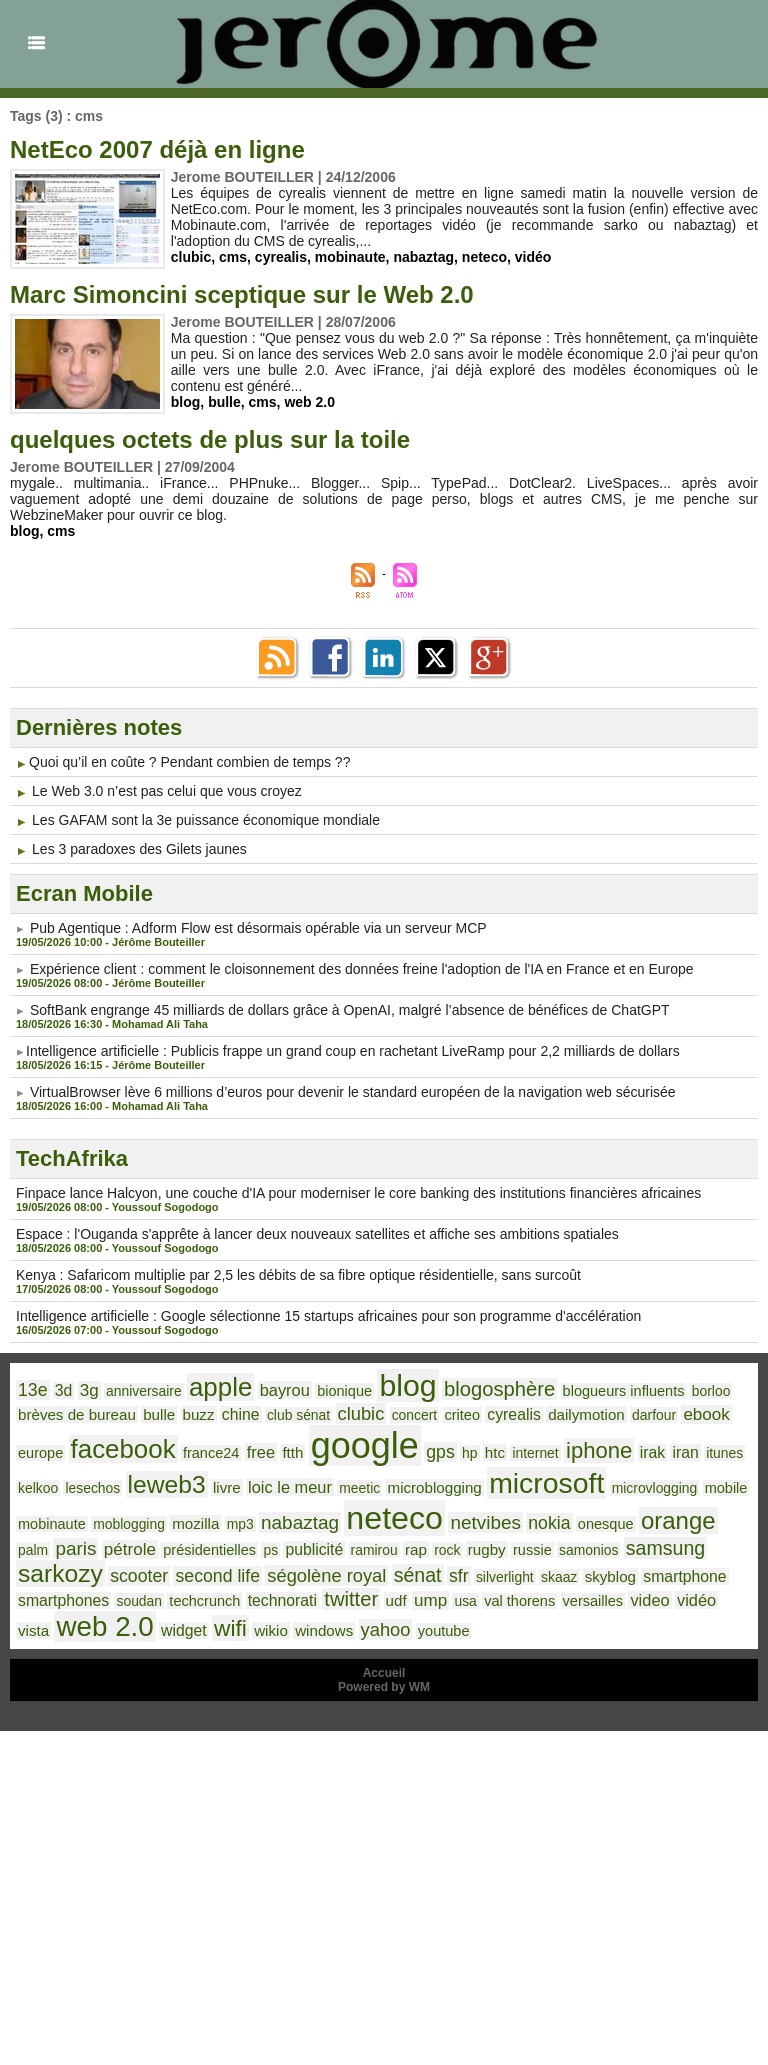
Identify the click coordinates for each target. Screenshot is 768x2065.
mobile (726, 1488)
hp (469, 1453)
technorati (282, 1600)
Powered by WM (384, 1687)
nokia (549, 1523)
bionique (344, 1391)
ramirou (374, 1550)
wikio (271, 1630)
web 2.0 (309, 402)
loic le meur (290, 1487)
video (649, 1600)
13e (33, 1390)
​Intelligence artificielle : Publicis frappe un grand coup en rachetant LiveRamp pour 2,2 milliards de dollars (353, 1051)
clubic (191, 257)
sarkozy (60, 1573)
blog (186, 402)
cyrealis (281, 257)
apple (220, 1387)
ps (270, 1550)
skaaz (559, 1577)
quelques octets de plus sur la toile (210, 439)
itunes (724, 1453)
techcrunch (204, 1601)
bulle (224, 402)
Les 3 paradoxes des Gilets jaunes (139, 849)
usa (465, 1601)
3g (89, 1390)
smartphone (684, 1576)
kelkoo (38, 1488)
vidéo (533, 257)
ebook (706, 1414)
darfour (654, 1415)
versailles (593, 1601)
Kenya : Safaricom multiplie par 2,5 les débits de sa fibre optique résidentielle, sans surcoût (298, 1275)
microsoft (546, 1483)
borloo (711, 1391)
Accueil (384, 1673)
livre (227, 1487)
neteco (484, 257)
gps (440, 1452)
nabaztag (423, 257)
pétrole (130, 1549)
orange (678, 1520)
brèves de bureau (77, 1414)
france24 (211, 1453)
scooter (139, 1576)
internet (535, 1453)
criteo (463, 1415)
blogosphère (499, 1389)
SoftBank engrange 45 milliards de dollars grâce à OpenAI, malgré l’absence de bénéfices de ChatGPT (350, 1010)
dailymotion (586, 1414)
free (261, 1452)
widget (184, 1630)
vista (33, 1630)
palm (33, 1550)
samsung (665, 1548)
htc (495, 1452)
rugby (487, 1549)
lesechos (92, 1488)
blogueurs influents (624, 1391)
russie (532, 1550)
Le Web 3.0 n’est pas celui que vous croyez (167, 791)
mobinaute (350, 257)
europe (40, 1453)
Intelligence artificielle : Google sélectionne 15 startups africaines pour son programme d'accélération (328, 1316)
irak (652, 1452)
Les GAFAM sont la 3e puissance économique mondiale (206, 820)
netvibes (485, 1522)
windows (324, 1630)
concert (415, 1415)
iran (685, 1452)
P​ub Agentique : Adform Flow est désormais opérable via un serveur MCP (258, 928)
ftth (292, 1452)
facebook (123, 1449)
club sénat (298, 1415)
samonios (588, 1550)
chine (241, 1414)
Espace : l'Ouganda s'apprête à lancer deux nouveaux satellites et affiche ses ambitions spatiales (317, 1234)
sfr (459, 1576)
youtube (444, 1631)
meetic (359, 1488)
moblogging (129, 1524)
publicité (314, 1549)
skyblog (610, 1576)
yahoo (386, 1629)
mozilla (195, 1523)
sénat (418, 1575)
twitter (351, 1599)
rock (447, 1550)
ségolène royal (326, 1575)
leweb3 (167, 1484)
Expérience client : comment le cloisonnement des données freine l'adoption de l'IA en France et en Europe (362, 969)
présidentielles (209, 1550)
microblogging (435, 1487)
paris (75, 1548)
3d (64, 1390)
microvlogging (655, 1488)
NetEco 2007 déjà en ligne (157, 149)
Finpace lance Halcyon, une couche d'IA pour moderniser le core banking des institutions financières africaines (358, 1193)
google (365, 1445)
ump (430, 1600)
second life (217, 1576)
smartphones (63, 1600)
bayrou (285, 1390)
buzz (199, 1414)
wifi (230, 1628)
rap (416, 1549)
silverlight (505, 1577)
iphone (599, 1450)
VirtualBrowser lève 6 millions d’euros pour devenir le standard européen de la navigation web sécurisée (353, 1092)
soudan (139, 1601)
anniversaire (144, 1391)
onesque (606, 1524)
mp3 (240, 1524)
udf (396, 1600)
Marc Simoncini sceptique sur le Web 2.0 (242, 294)
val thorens (519, 1601)
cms (233, 257)
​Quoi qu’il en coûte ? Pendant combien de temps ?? (189, 762)
